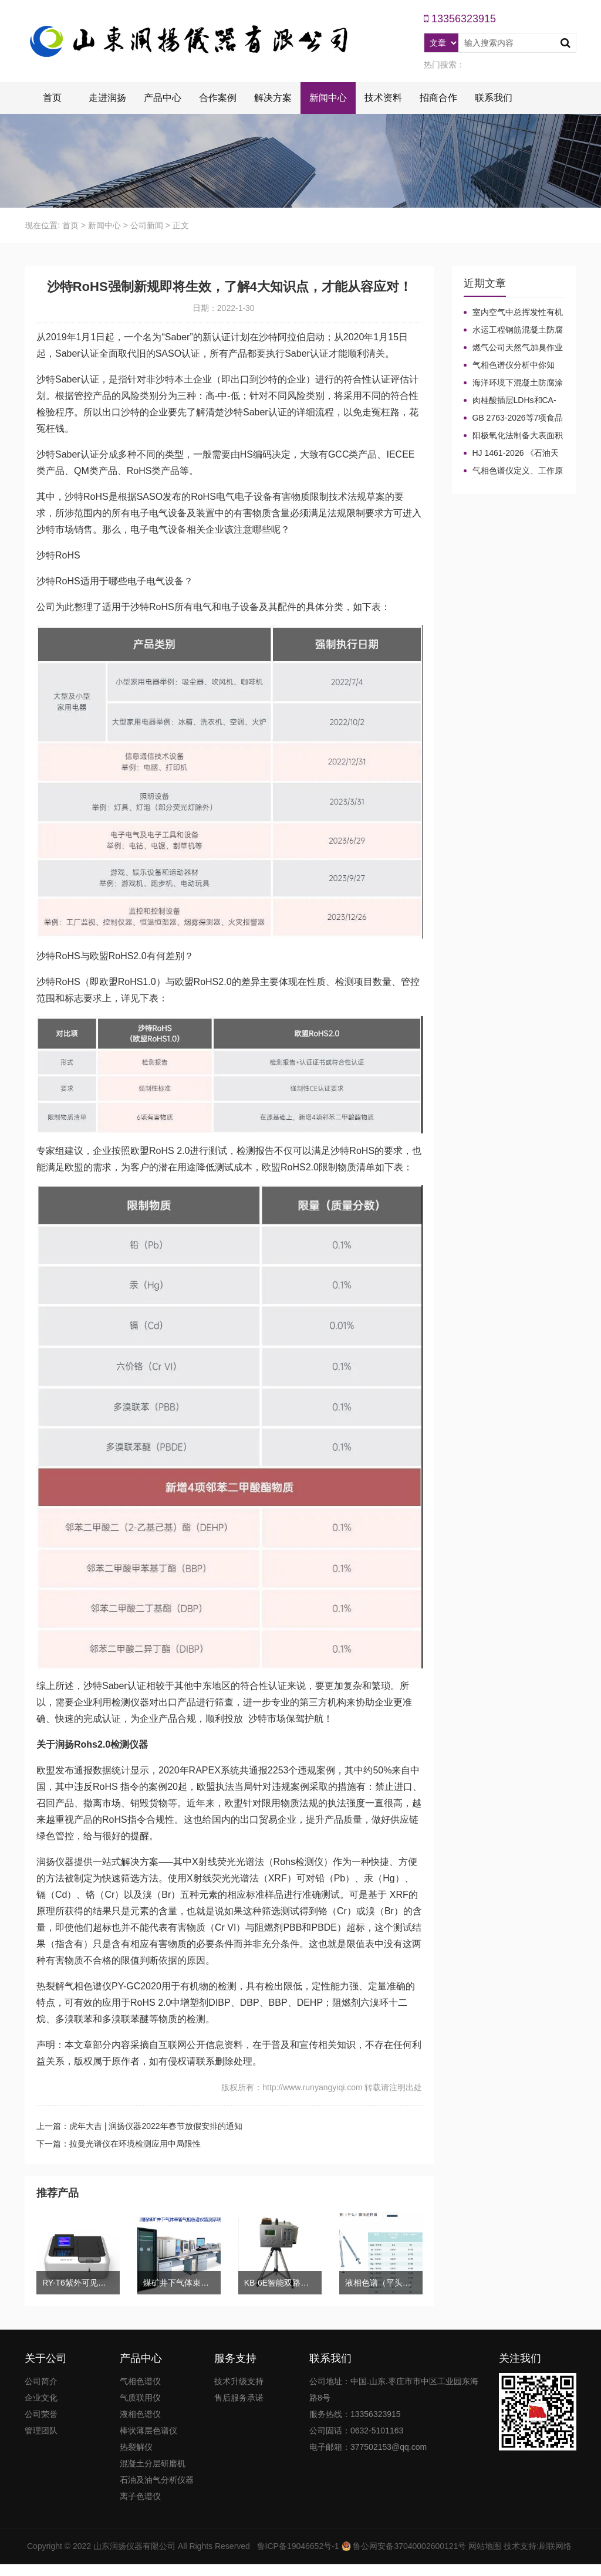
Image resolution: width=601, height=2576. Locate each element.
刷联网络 (555, 2546)
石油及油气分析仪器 (157, 2479)
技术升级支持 (239, 2381)
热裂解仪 (136, 2447)
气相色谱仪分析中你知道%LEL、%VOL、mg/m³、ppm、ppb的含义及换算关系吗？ (511, 365)
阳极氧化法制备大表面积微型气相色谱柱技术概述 (513, 436)
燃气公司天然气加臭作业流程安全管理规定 (513, 348)
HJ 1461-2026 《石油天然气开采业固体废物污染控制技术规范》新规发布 (513, 453)
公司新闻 (146, 225)
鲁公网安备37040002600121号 (409, 2546)
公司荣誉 (41, 2414)
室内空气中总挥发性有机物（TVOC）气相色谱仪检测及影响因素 (513, 312)
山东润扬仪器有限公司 (134, 2546)
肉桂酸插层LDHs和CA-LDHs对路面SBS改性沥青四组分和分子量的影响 (511, 400)
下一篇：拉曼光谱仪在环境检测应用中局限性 (118, 2143)
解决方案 (273, 98)
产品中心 (162, 98)
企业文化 (41, 2397)
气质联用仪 (140, 2397)
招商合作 (438, 98)
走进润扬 (107, 98)
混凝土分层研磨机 (152, 2463)
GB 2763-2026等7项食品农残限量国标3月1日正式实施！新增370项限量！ (513, 418)
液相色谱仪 (140, 2414)
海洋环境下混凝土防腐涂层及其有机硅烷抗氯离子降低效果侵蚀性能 (513, 383)
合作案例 (218, 98)
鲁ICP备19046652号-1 (298, 2546)
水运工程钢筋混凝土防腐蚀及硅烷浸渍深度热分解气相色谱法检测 (513, 330)
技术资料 (383, 98)
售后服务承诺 (239, 2397)
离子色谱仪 (140, 2496)
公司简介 (41, 2381)
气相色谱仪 (140, 2381)
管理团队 (41, 2430)
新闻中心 (328, 98)
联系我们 (493, 98)
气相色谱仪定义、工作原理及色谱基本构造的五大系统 (513, 471)
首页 (52, 98)
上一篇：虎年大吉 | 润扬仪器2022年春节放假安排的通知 (139, 2126)
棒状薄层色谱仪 (148, 2430)
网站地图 (484, 2546)
